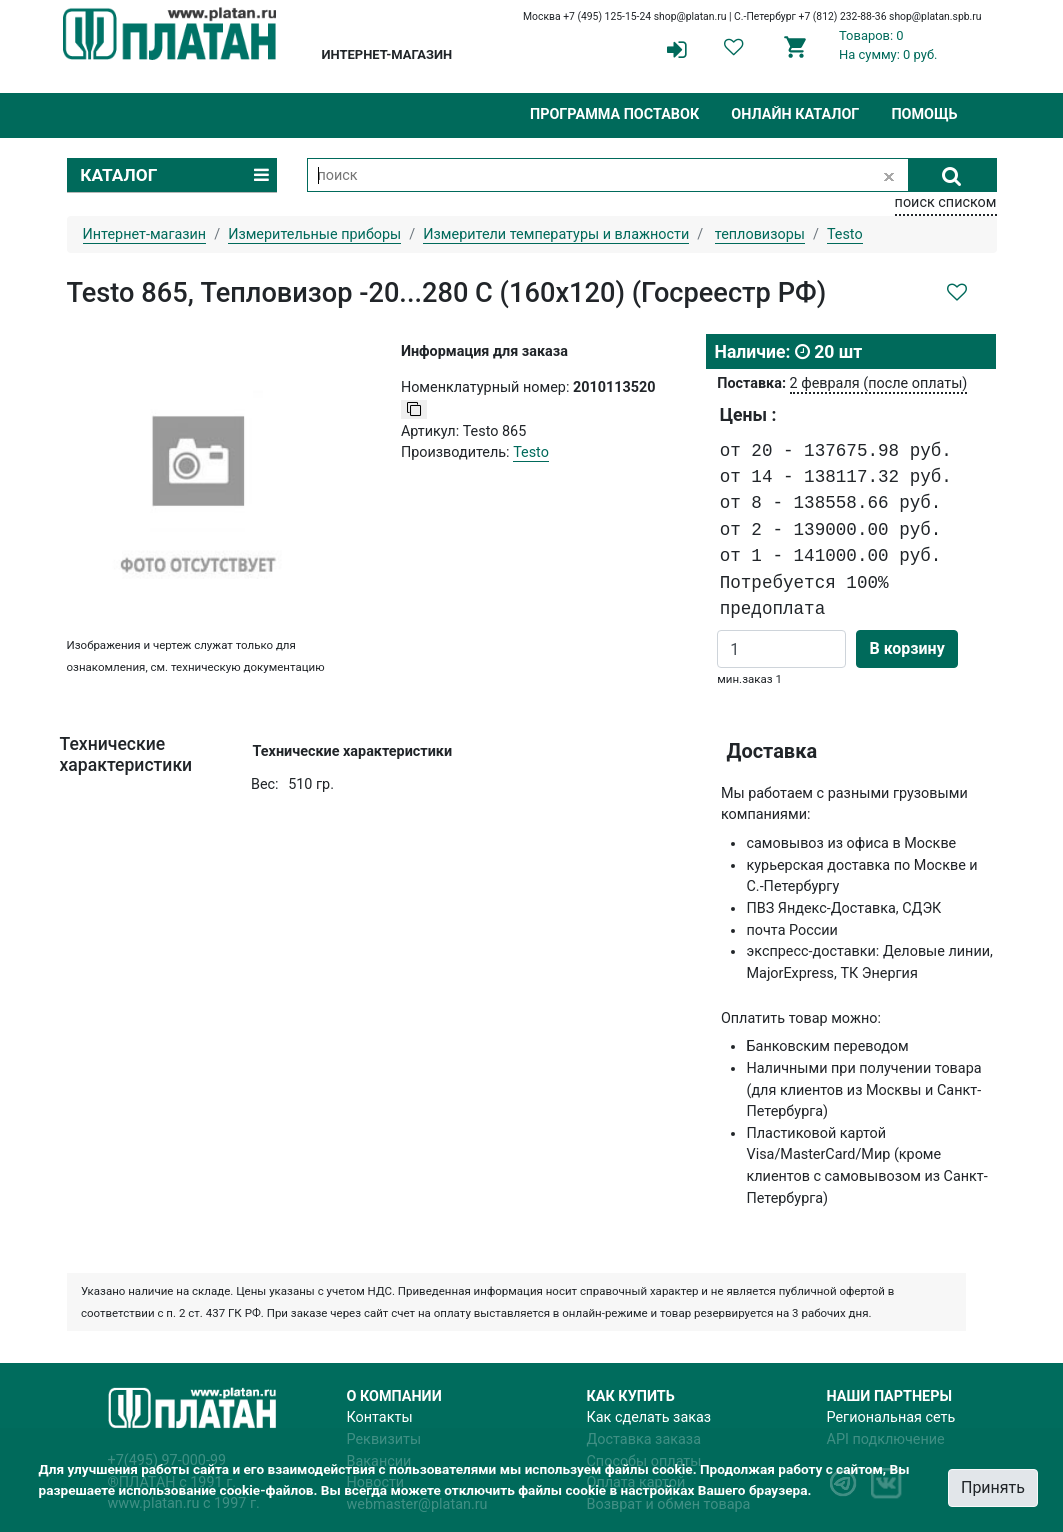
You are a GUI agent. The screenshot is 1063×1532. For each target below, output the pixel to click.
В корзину (906, 648)
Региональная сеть (891, 1417)
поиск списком (946, 202)
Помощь (924, 114)
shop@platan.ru (690, 16)
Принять (993, 1487)
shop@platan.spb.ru (935, 16)
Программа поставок (614, 114)
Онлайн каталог (795, 114)
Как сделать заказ (649, 1417)
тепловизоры (760, 234)
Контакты (380, 1417)
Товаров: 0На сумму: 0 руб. (888, 45)
